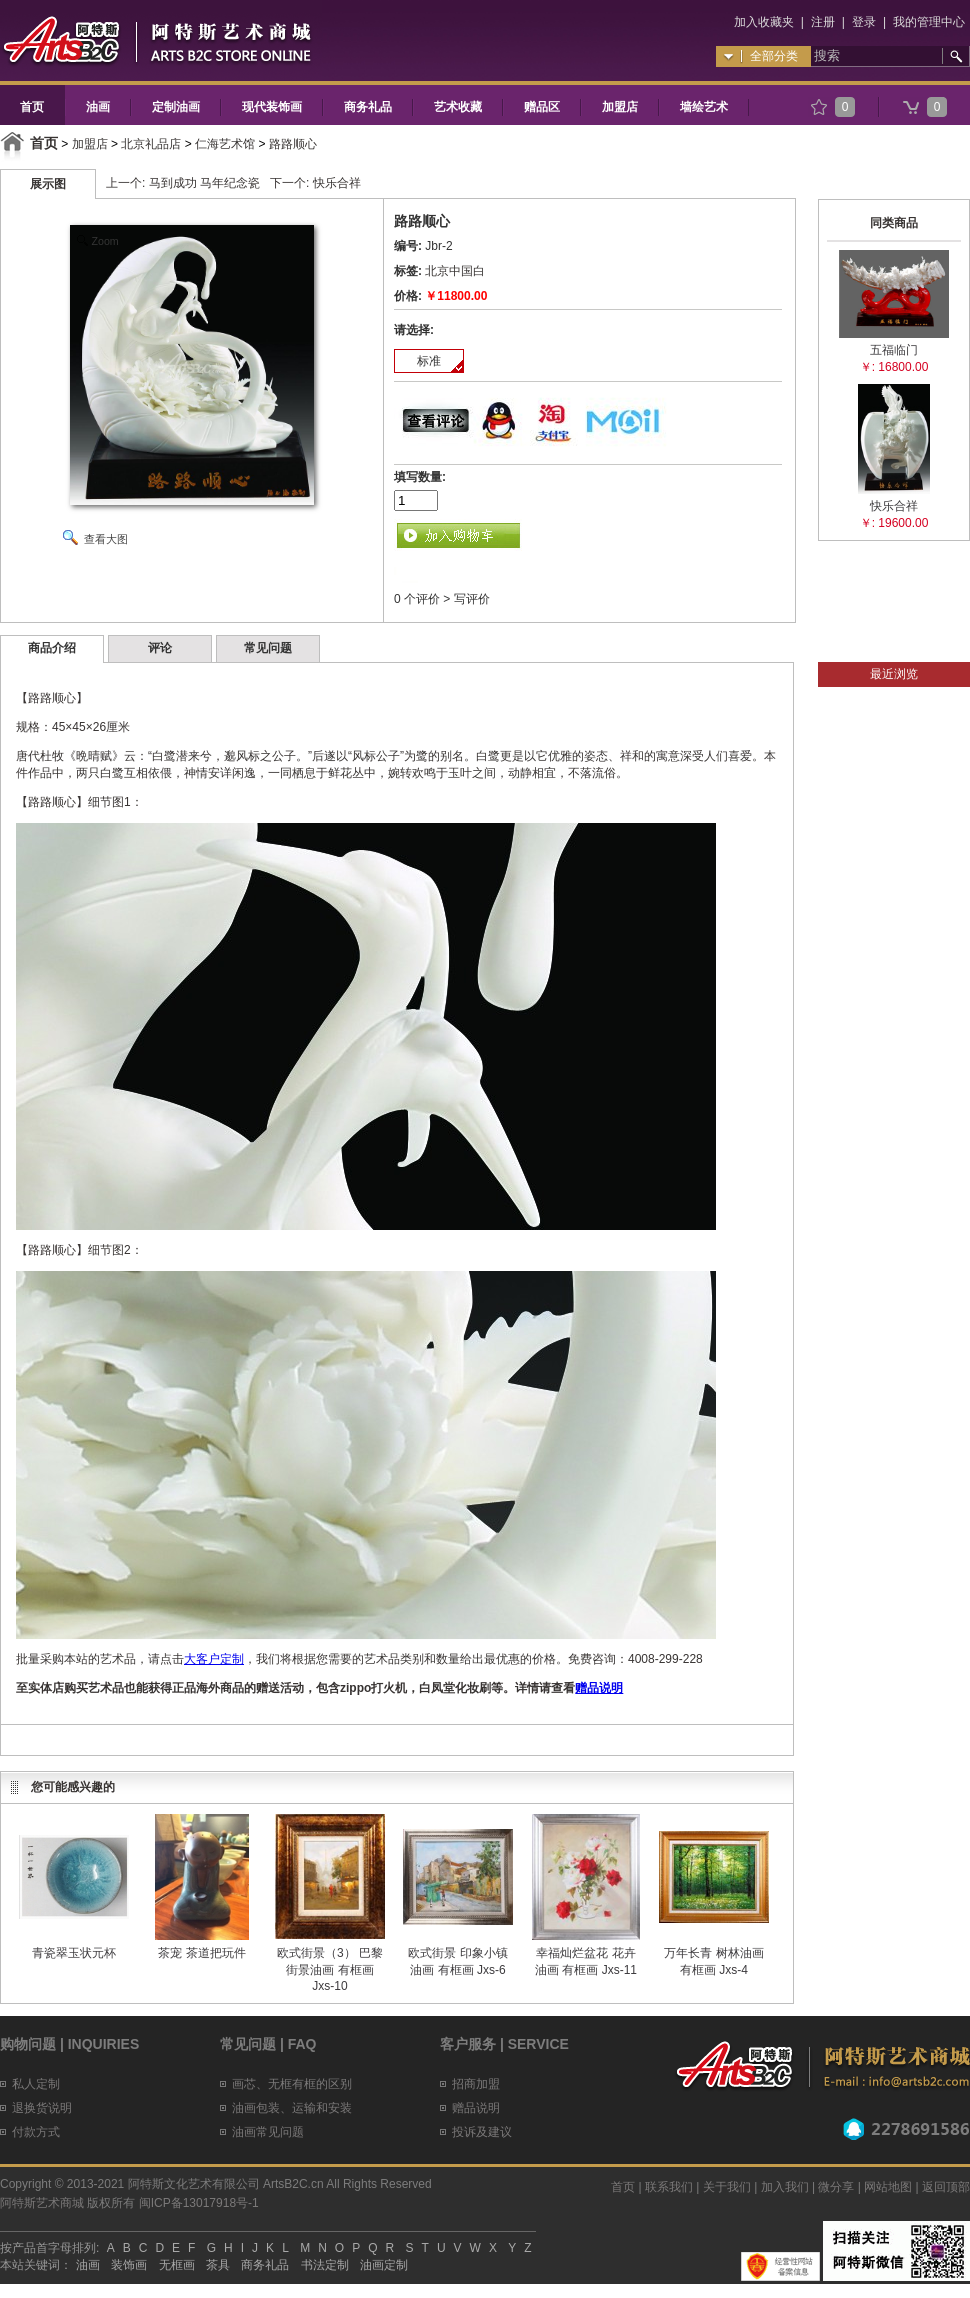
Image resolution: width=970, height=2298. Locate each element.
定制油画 (176, 107)
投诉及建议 (482, 2132)
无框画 (177, 2265)
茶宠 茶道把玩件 (201, 1953)
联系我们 (669, 2187)
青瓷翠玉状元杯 (74, 1953)
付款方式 (36, 2132)
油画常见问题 (268, 2132)
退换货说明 (42, 2108)
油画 (98, 107)
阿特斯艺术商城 (42, 2203)
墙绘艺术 (704, 107)
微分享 (836, 2187)
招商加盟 (476, 2084)
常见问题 (268, 648)
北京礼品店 (151, 144)
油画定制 (384, 2265)
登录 (864, 22)
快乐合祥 (337, 183)
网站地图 (888, 2187)
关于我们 (727, 2187)
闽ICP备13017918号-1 (199, 2203)
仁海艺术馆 (225, 144)
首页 (32, 107)
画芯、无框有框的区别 (292, 2084)
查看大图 (106, 539)
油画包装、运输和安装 (292, 2108)
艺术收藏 (458, 107)
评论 (160, 648)
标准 (429, 361)
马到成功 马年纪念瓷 (204, 183)
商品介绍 (52, 648)
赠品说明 (599, 1688)
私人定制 (36, 2084)
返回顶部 (946, 2187)
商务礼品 (368, 107)
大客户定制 (214, 1659)
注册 (823, 22)
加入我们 (785, 2187)
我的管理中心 (929, 22)
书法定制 (325, 2265)
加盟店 (620, 107)
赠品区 (542, 107)
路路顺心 (293, 144)
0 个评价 (417, 599)
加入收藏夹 (764, 22)
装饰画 (129, 2265)
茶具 (218, 2265)
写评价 (472, 599)
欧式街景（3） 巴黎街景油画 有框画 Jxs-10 (330, 1969)
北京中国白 (455, 271)
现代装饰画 (272, 107)
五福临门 (894, 350)
